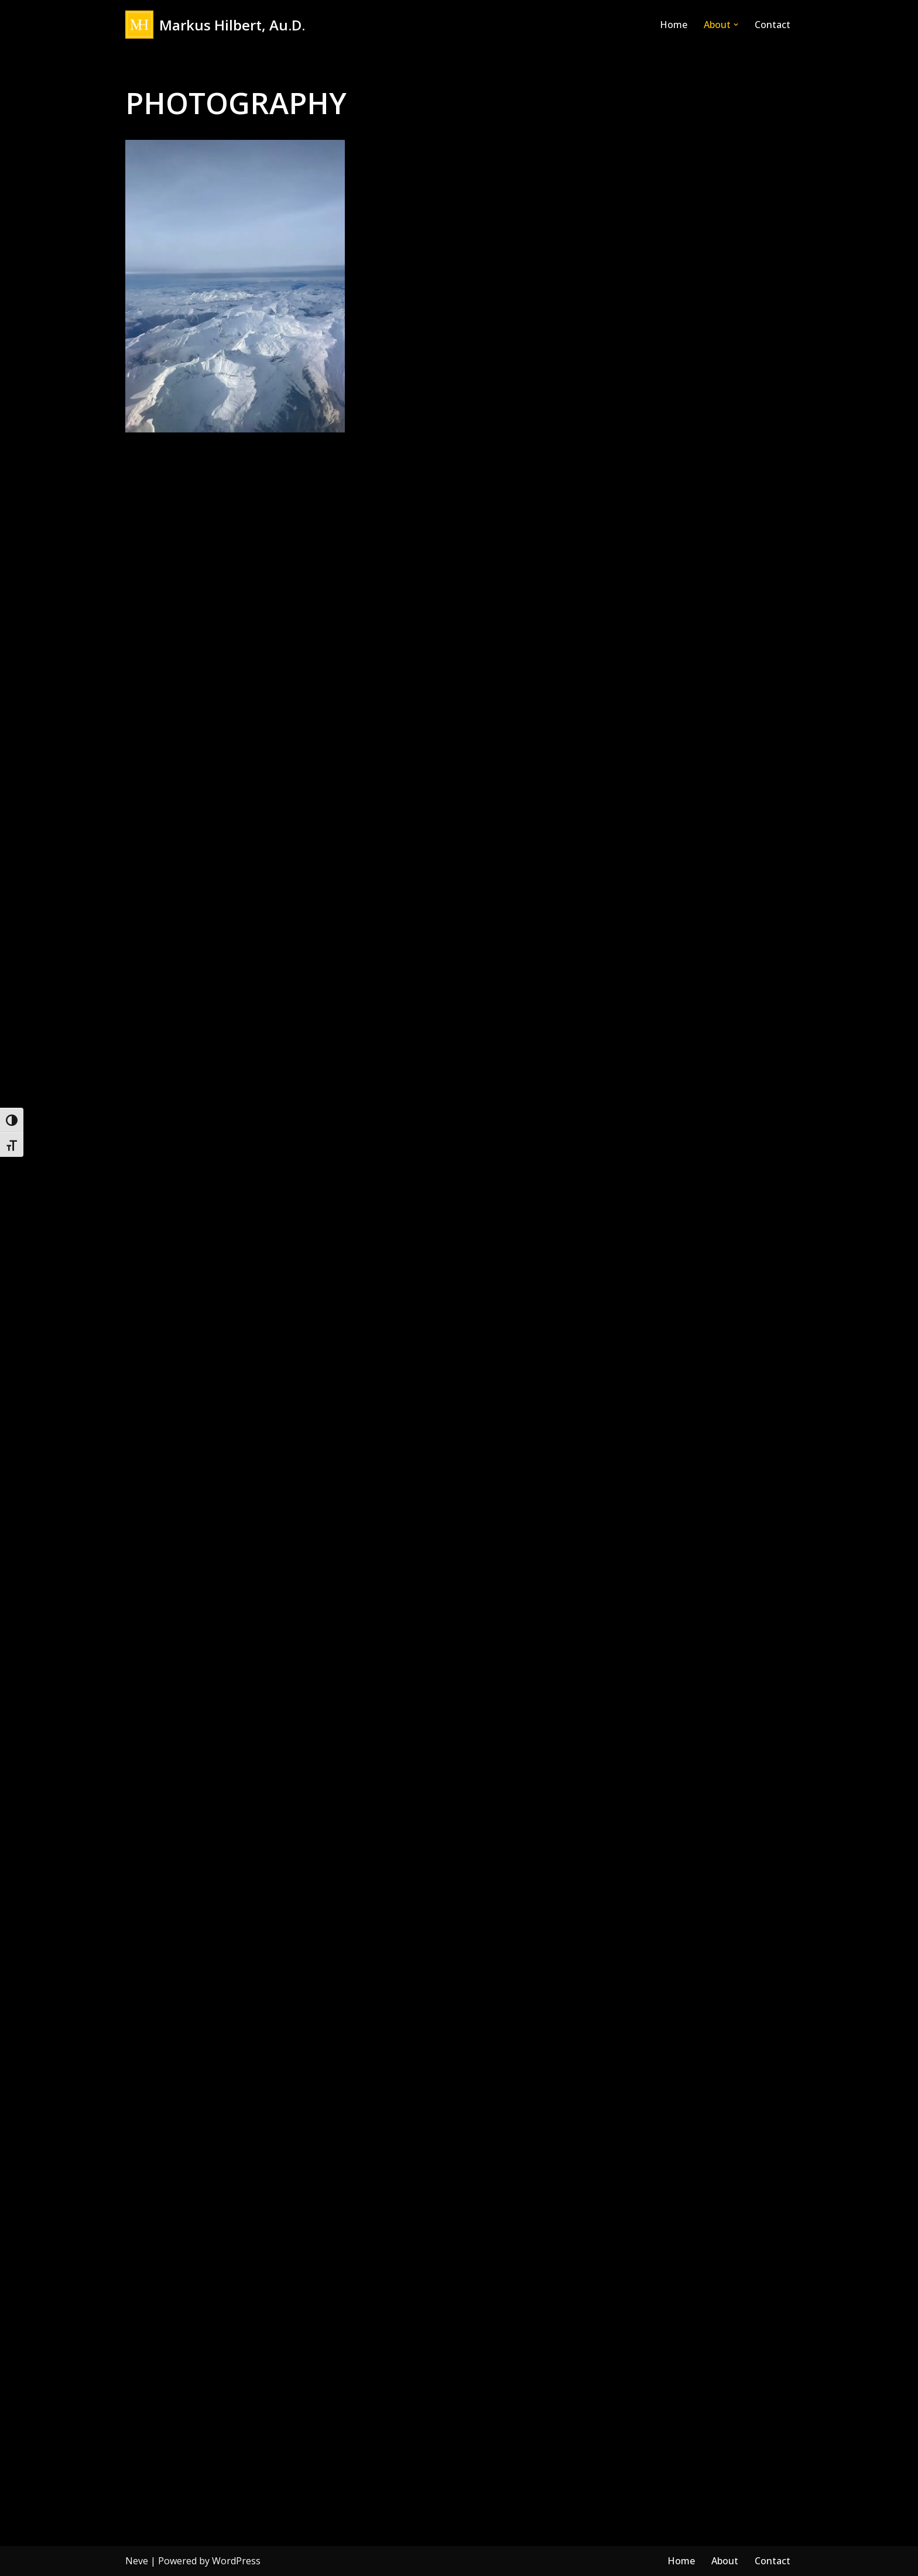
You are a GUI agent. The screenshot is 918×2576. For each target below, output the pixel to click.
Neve (136, 2560)
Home (673, 24)
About (724, 2560)
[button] (736, 24)
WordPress (236, 2560)
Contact (772, 24)
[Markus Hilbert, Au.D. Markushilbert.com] (215, 25)
